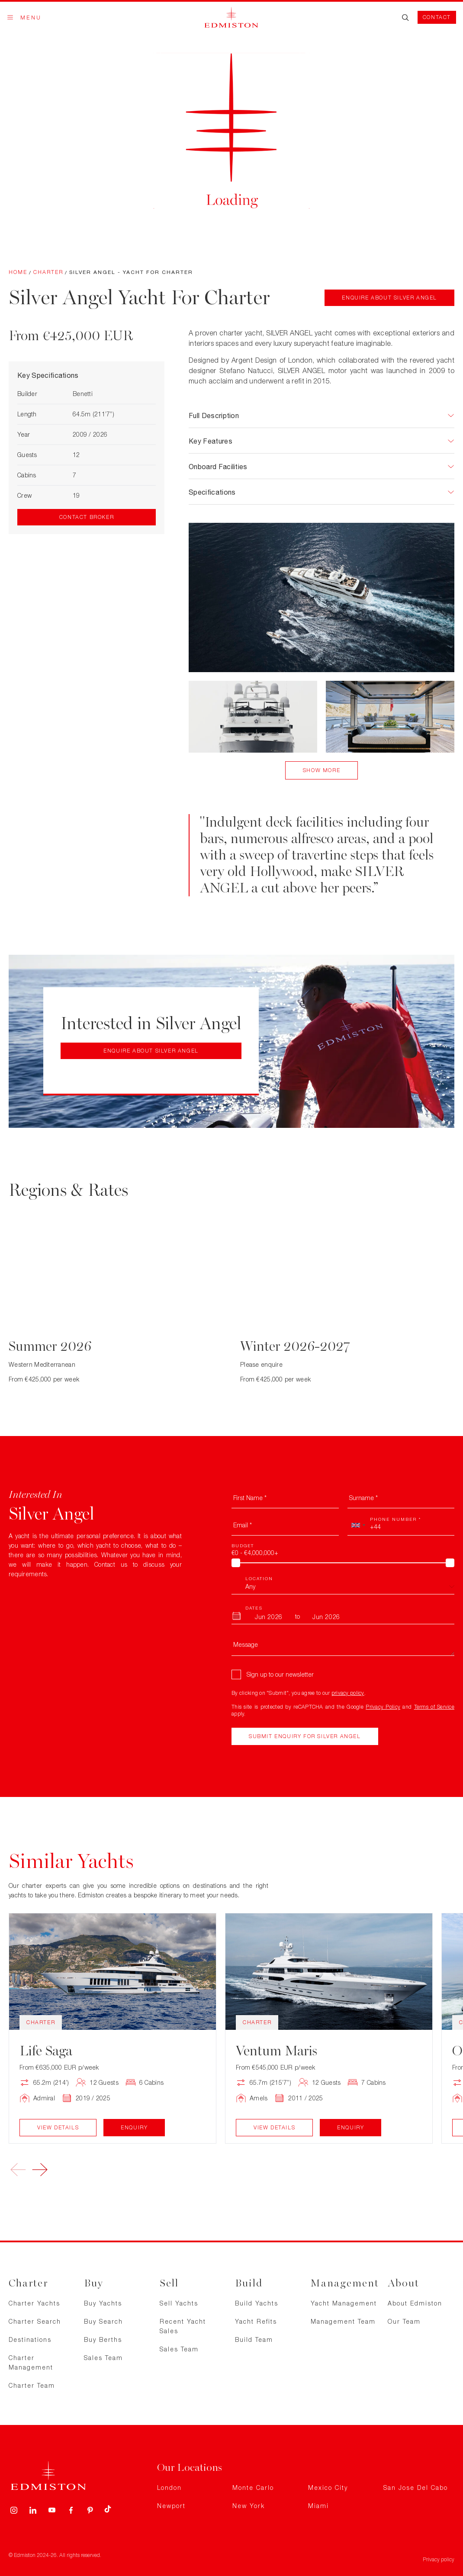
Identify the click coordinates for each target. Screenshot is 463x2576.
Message (245, 1644)
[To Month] (326, 1616)
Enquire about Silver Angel (389, 297)
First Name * (250, 1497)
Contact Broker (86, 517)
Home (18, 272)
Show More (321, 770)
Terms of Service (434, 1706)
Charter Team (32, 2385)
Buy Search (103, 2321)
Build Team (254, 2339)
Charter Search (35, 2321)
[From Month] (268, 1616)
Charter (48, 272)
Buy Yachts (103, 2303)
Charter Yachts (34, 2303)
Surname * (363, 1497)
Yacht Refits (256, 2321)
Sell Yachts (179, 2303)
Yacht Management (344, 2303)
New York (248, 2505)
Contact (437, 17)
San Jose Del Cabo (415, 2487)
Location (259, 1578)
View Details (58, 2127)
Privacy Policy (383, 1706)
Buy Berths (103, 2339)
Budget (243, 1545)
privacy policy (347, 1693)
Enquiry (134, 2127)
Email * (242, 1525)
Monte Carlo (253, 2487)
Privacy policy (438, 2559)
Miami (318, 2505)
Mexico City (328, 2487)
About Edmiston (415, 2303)
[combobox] (358, 1525)
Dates (254, 1607)
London (169, 2487)
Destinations (30, 2339)
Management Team (343, 2321)
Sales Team (103, 2357)
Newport (171, 2505)
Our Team (404, 2321)
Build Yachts (256, 2303)
